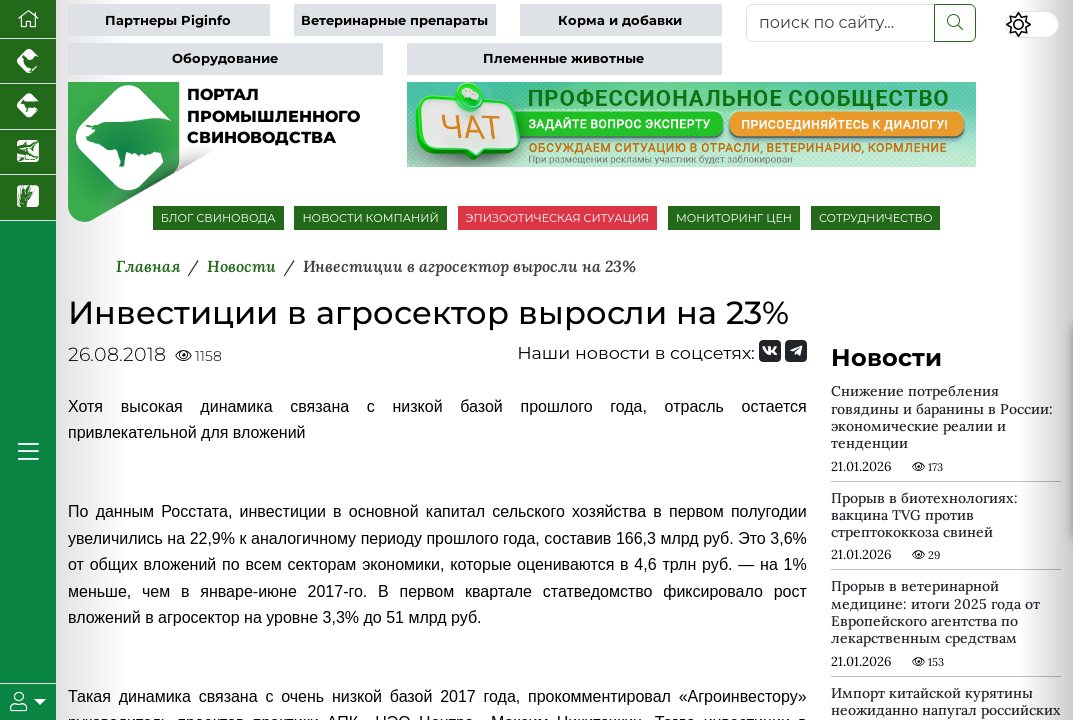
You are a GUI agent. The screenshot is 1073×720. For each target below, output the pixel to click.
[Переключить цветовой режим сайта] (1032, 24)
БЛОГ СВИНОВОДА (218, 218)
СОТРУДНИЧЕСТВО (876, 218)
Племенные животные (563, 58)
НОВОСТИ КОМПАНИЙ (370, 218)
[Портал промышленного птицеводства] (28, 61)
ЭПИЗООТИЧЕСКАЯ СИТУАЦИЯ (557, 218)
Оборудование (225, 58)
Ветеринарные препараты (394, 20)
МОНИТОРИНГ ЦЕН (734, 218)
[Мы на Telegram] (796, 351)
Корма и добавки (620, 20)
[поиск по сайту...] (840, 23)
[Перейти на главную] (28, 19)
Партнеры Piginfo (168, 20)
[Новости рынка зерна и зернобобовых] (28, 197)
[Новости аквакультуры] (28, 152)
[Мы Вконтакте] (770, 351)
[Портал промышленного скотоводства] (28, 106)
